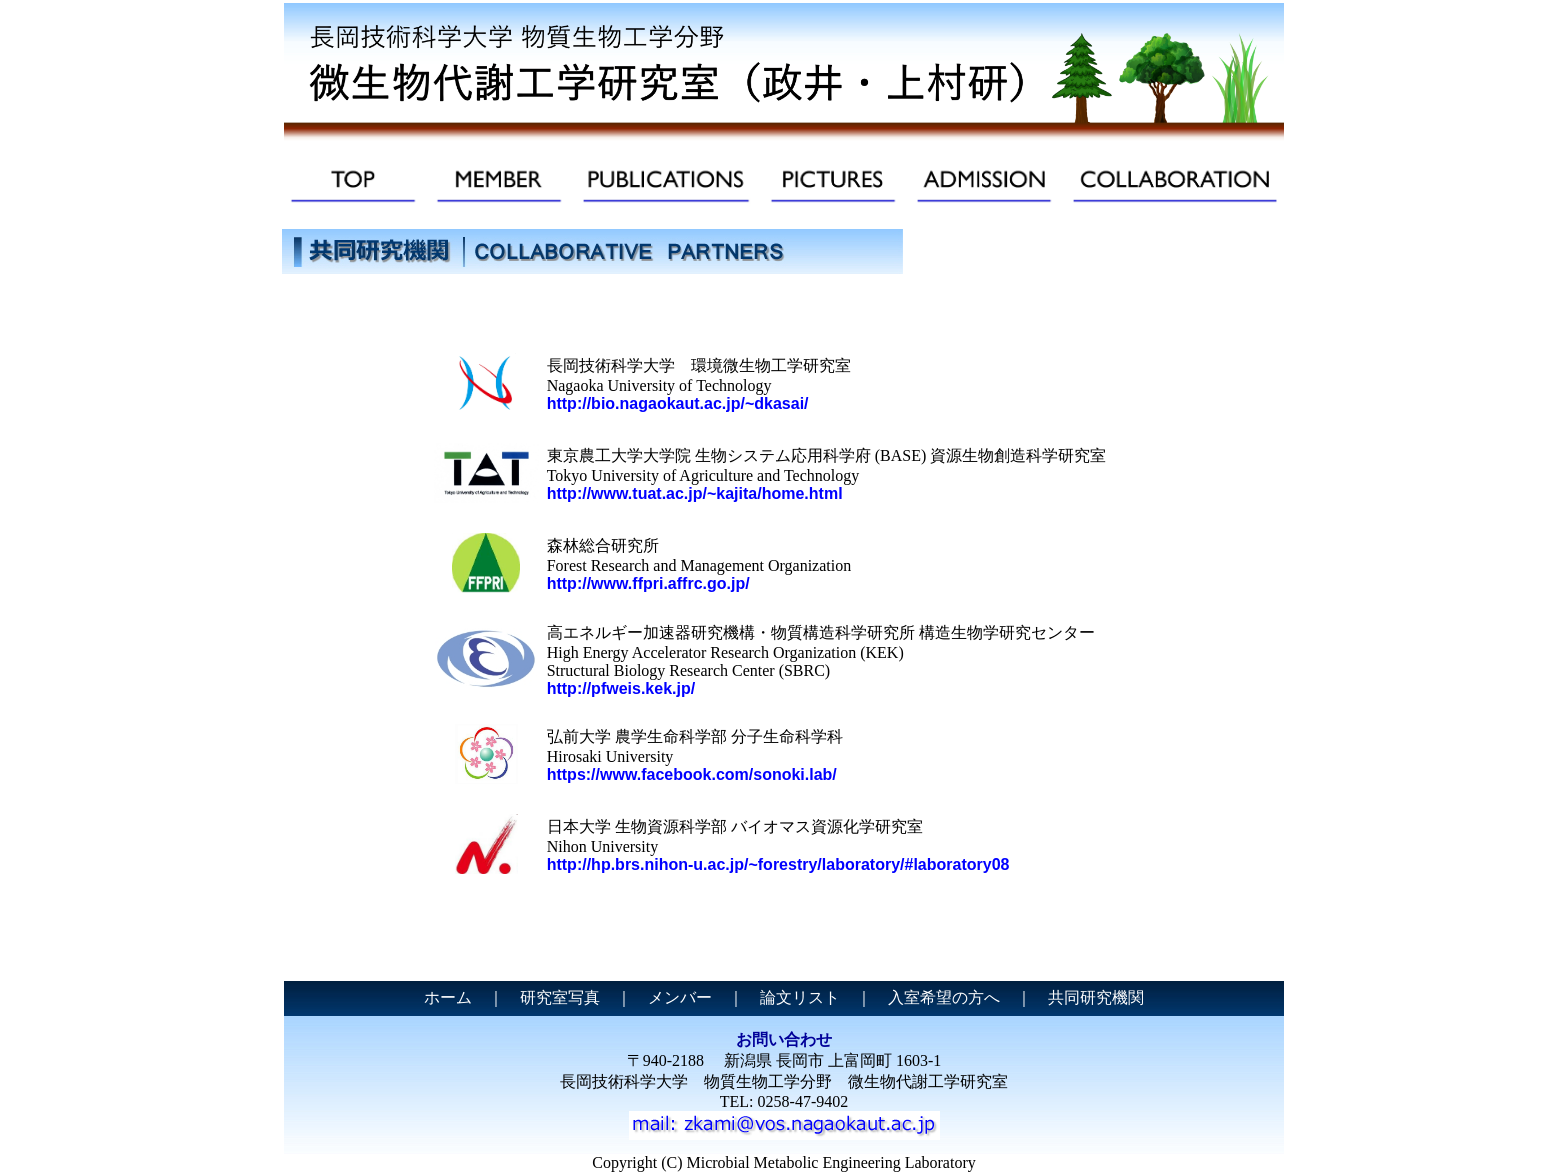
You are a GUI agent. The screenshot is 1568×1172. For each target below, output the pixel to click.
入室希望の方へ (944, 997)
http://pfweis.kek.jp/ (621, 688)
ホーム (448, 997)
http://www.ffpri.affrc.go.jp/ (648, 583)
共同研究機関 (1096, 997)
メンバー (680, 997)
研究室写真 (560, 997)
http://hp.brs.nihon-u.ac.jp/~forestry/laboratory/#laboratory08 (778, 864)
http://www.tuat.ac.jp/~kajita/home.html (695, 493)
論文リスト (800, 997)
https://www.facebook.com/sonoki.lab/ (692, 774)
